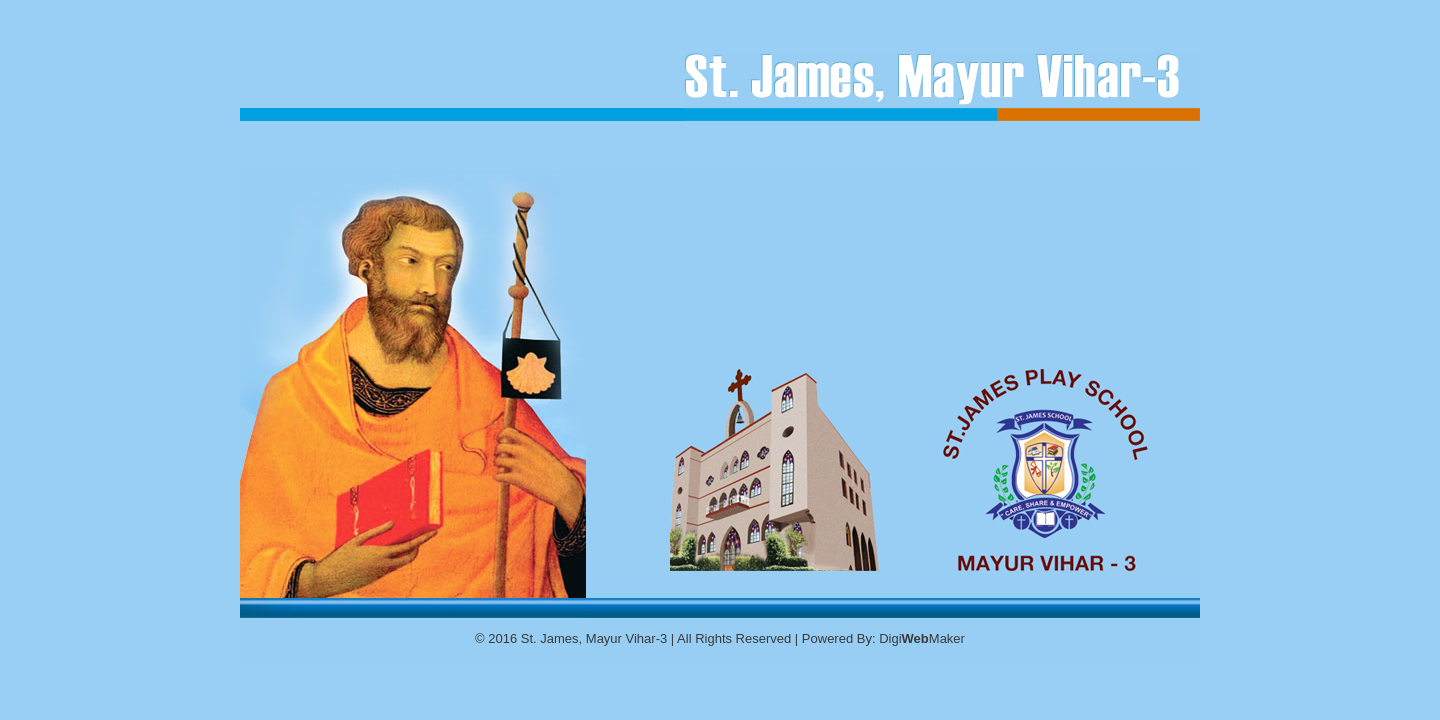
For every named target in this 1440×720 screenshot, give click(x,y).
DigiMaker (922, 638)
